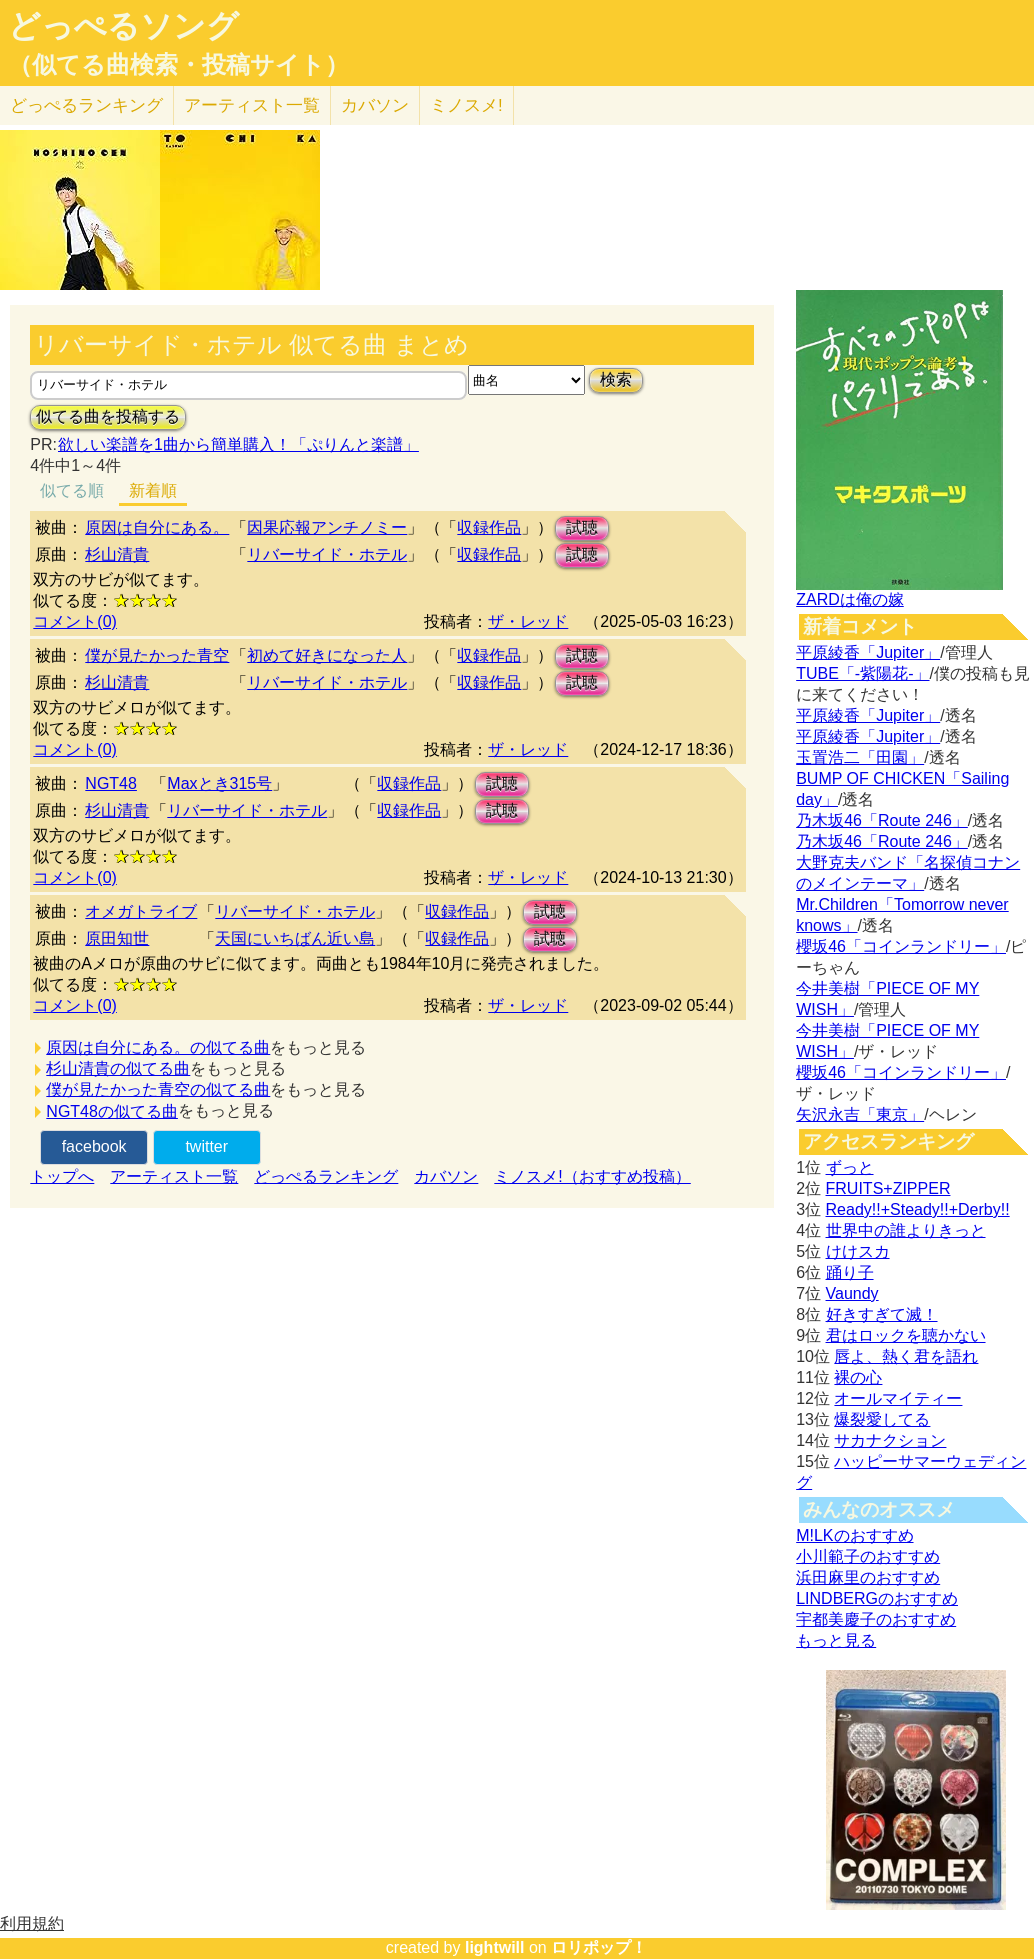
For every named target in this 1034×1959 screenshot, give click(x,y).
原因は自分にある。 (157, 527)
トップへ (62, 1176)
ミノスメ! (466, 105)
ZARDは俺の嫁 (850, 599)
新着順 (153, 490)
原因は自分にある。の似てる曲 (158, 1047)
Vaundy (852, 1293)
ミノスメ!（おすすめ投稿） (592, 1176)
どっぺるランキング (326, 1176)
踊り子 (850, 1272)
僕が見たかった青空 (157, 655)
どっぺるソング (123, 26)
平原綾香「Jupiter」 (868, 652)
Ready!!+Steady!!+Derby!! (918, 1209)
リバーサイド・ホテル (327, 554)
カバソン (375, 105)
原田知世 (117, 938)
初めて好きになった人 (327, 655)
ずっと (850, 1167)
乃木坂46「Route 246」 (882, 820)
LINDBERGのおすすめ (877, 1598)
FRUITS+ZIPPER (888, 1188)
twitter (206, 1146)
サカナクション (890, 1440)
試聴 (582, 527)
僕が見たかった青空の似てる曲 (158, 1089)
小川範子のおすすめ (868, 1556)
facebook (94, 1146)
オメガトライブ (141, 911)
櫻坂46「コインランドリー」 (901, 946)
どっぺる (86, 105)
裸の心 (858, 1377)
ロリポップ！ (599, 1947)
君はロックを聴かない (906, 1335)
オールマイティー (898, 1398)
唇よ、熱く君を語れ (906, 1356)
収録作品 (489, 527)
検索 (616, 379)
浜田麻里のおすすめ (868, 1577)
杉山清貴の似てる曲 (118, 1068)
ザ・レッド (528, 621)
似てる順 (72, 490)
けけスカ (858, 1251)
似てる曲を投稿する (108, 416)
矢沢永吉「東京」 (860, 1114)
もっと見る (836, 1640)
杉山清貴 (117, 554)
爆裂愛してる (882, 1419)
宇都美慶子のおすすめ (876, 1619)
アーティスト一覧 (174, 1176)
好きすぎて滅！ (882, 1314)
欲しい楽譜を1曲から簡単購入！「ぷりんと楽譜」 (238, 444)
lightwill (495, 1947)
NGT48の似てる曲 (112, 1111)
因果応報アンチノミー (327, 527)
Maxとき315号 (219, 783)
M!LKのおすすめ (854, 1535)
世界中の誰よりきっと (906, 1230)
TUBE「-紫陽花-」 (862, 673)
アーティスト (252, 105)
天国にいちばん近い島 (295, 938)
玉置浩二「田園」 (860, 757)
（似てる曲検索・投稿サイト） (178, 65)
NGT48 (111, 783)
